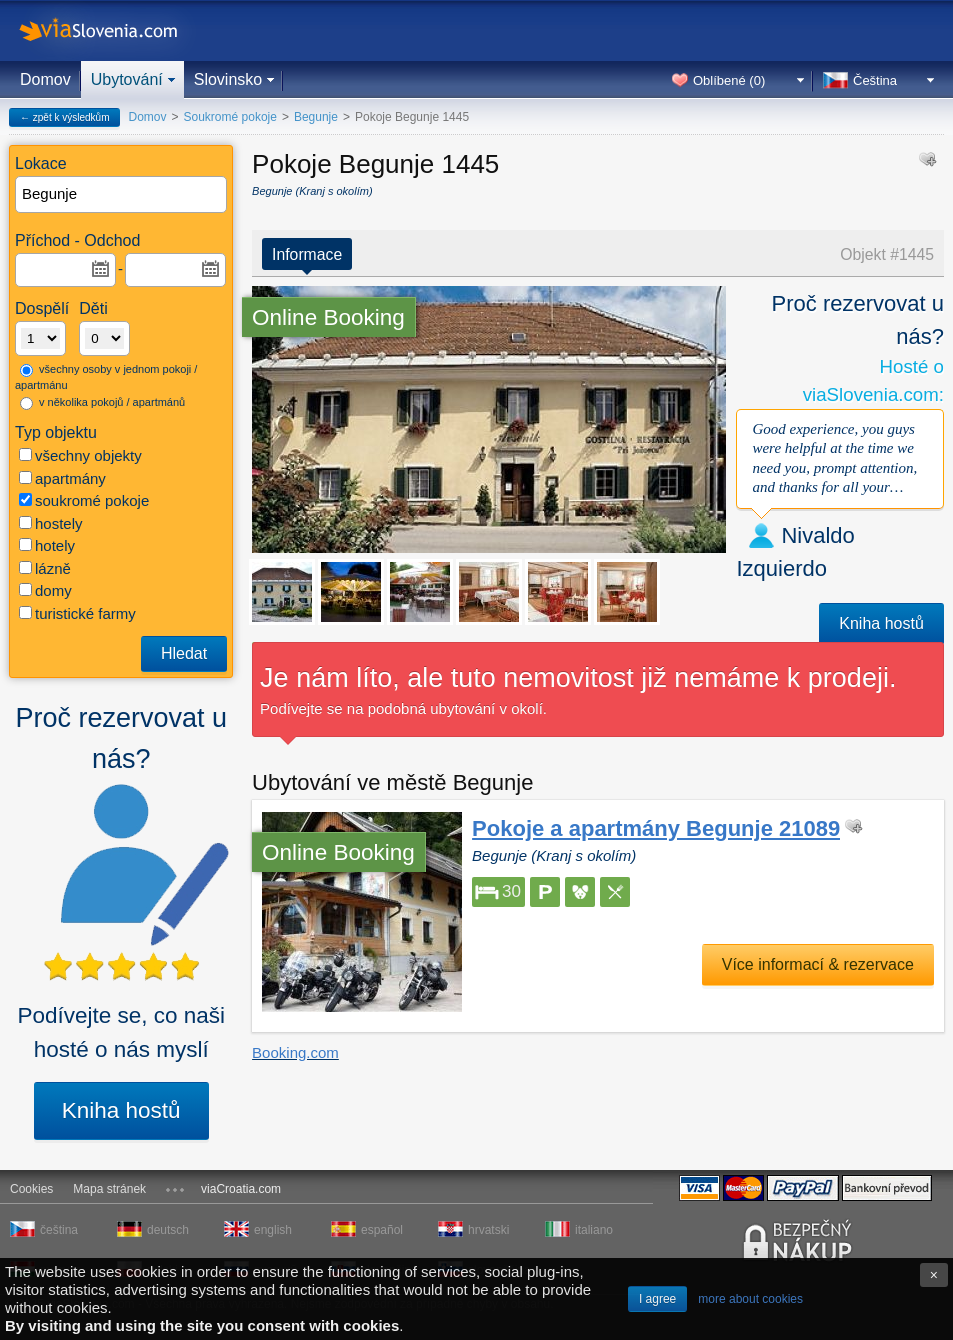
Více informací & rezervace (818, 964)
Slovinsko (228, 79)
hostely (51, 523)
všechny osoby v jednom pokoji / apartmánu (106, 377)
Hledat (184, 653)
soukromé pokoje (84, 500)
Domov (45, 79)
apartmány (62, 478)
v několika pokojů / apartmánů (102, 403)
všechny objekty (80, 455)
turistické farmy (77, 613)
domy (45, 590)
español (382, 1230)
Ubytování (127, 79)
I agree (657, 1299)
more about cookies (750, 1299)
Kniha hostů (121, 1110)
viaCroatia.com (241, 1189)
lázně (45, 568)
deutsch (168, 1230)
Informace (307, 254)
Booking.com (295, 1052)
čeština (59, 1230)
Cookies (31, 1189)
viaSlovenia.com (115, 30)
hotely (47, 545)
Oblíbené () (729, 80)
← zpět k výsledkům (64, 117)
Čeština (875, 80)
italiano (594, 1230)
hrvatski (488, 1230)
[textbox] (122, 194)
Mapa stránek (109, 1189)
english (273, 1230)
